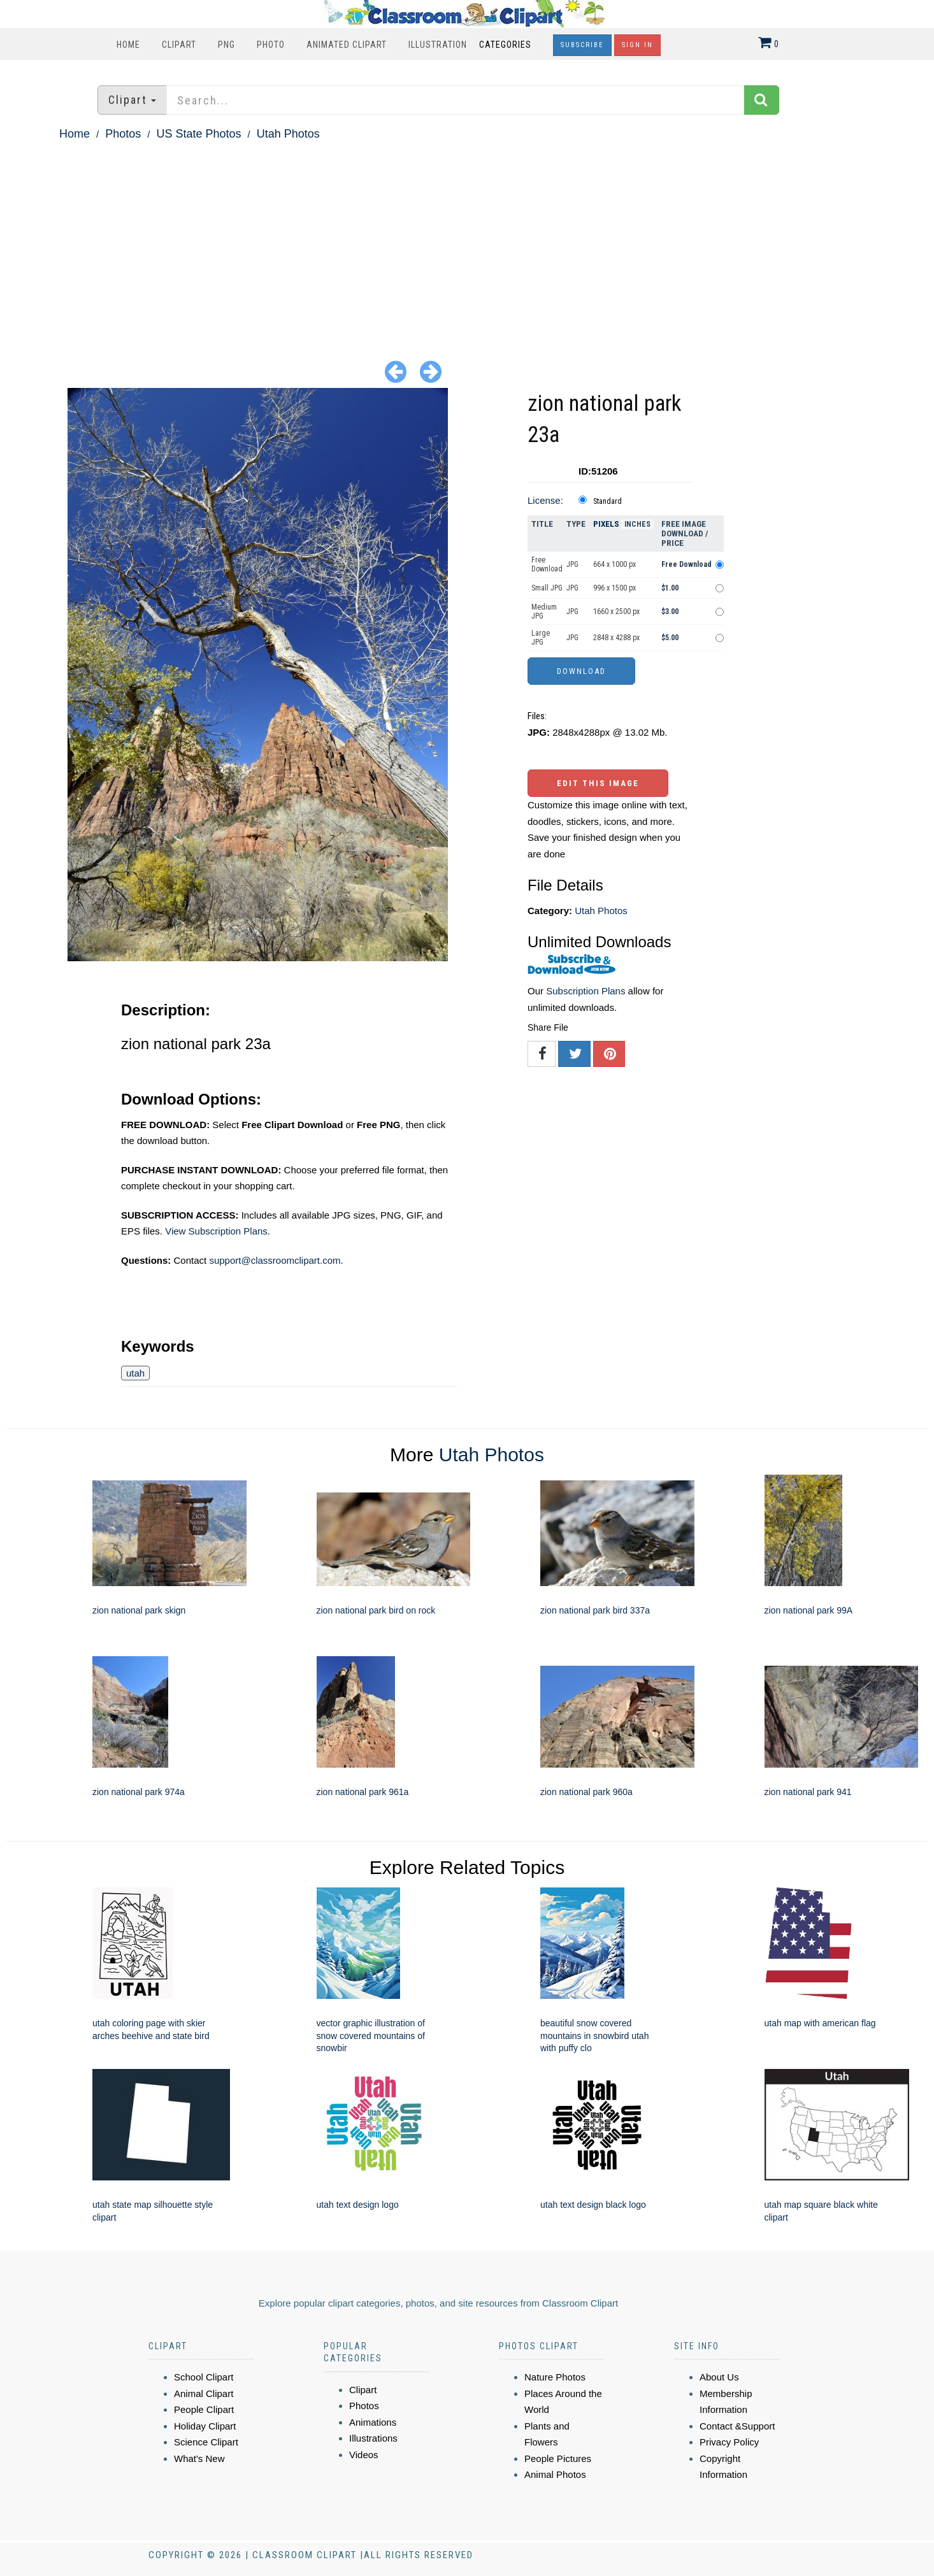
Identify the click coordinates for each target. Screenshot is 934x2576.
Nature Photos (555, 2377)
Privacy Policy (729, 2441)
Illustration (437, 44)
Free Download (547, 564)
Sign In (637, 45)
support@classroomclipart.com (274, 1260)
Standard (607, 501)
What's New (199, 2458)
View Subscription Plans (216, 1231)
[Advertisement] (467, 239)
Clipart (179, 44)
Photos (123, 133)
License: (545, 500)
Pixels (606, 524)
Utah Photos (288, 133)
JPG (572, 564)
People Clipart (204, 2409)
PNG (226, 44)
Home (128, 44)
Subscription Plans (585, 990)
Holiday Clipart (205, 2426)
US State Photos (198, 133)
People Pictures (557, 2458)
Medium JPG (544, 611)
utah (135, 1373)
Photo (271, 44)
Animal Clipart (203, 2393)
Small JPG (547, 587)
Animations (372, 2422)
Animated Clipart (346, 44)
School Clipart (203, 2377)
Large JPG (540, 638)
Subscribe (582, 45)
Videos (363, 2454)
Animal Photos (555, 2474)
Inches (637, 524)
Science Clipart (206, 2441)
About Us (719, 2377)
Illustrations (373, 2438)
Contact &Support (737, 2426)
